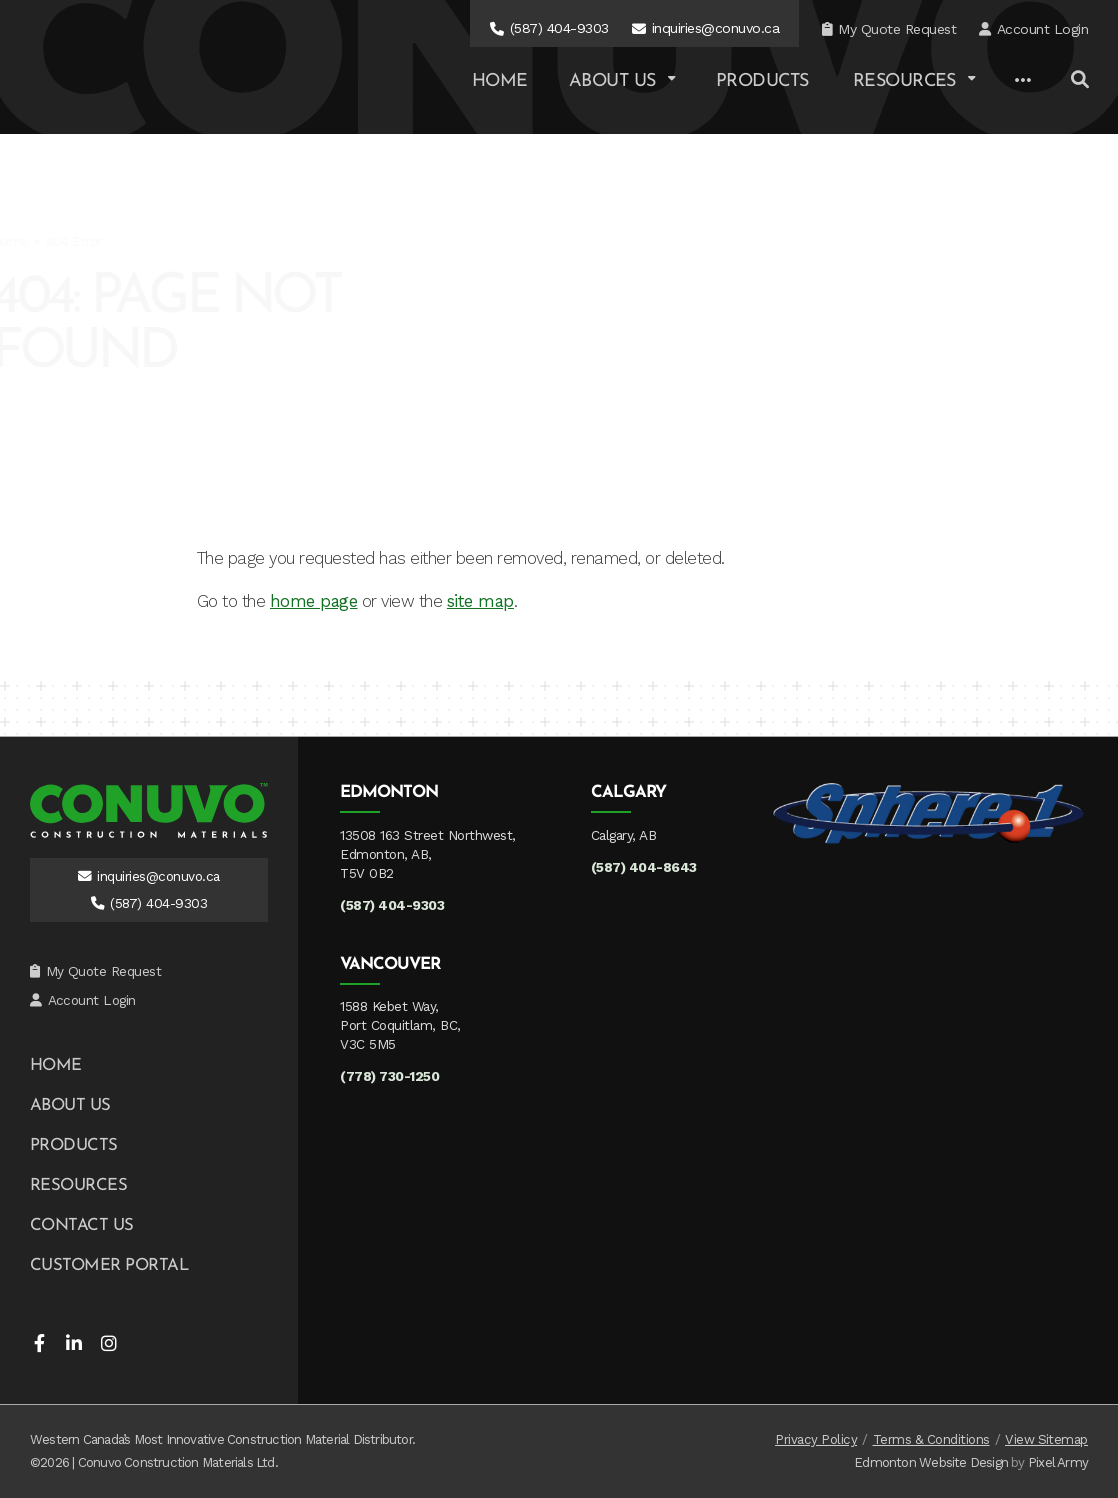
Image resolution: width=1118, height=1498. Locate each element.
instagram (109, 1343)
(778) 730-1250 (389, 1076)
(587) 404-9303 (559, 28)
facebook (39, 1343)
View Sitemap (1046, 1439)
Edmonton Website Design (931, 1462)
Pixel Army (1058, 1462)
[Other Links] (1023, 81)
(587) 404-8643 (644, 867)
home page (313, 601)
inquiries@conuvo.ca (715, 28)
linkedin (74, 1343)
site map (480, 601)
